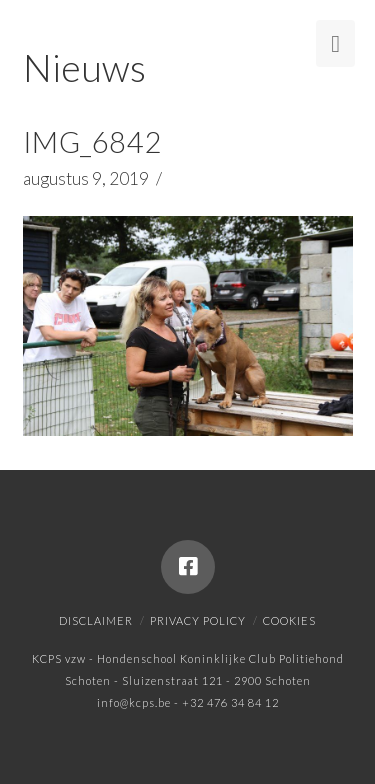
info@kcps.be (134, 702)
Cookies (289, 620)
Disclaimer (96, 620)
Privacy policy (198, 620)
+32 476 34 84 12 (230, 702)
